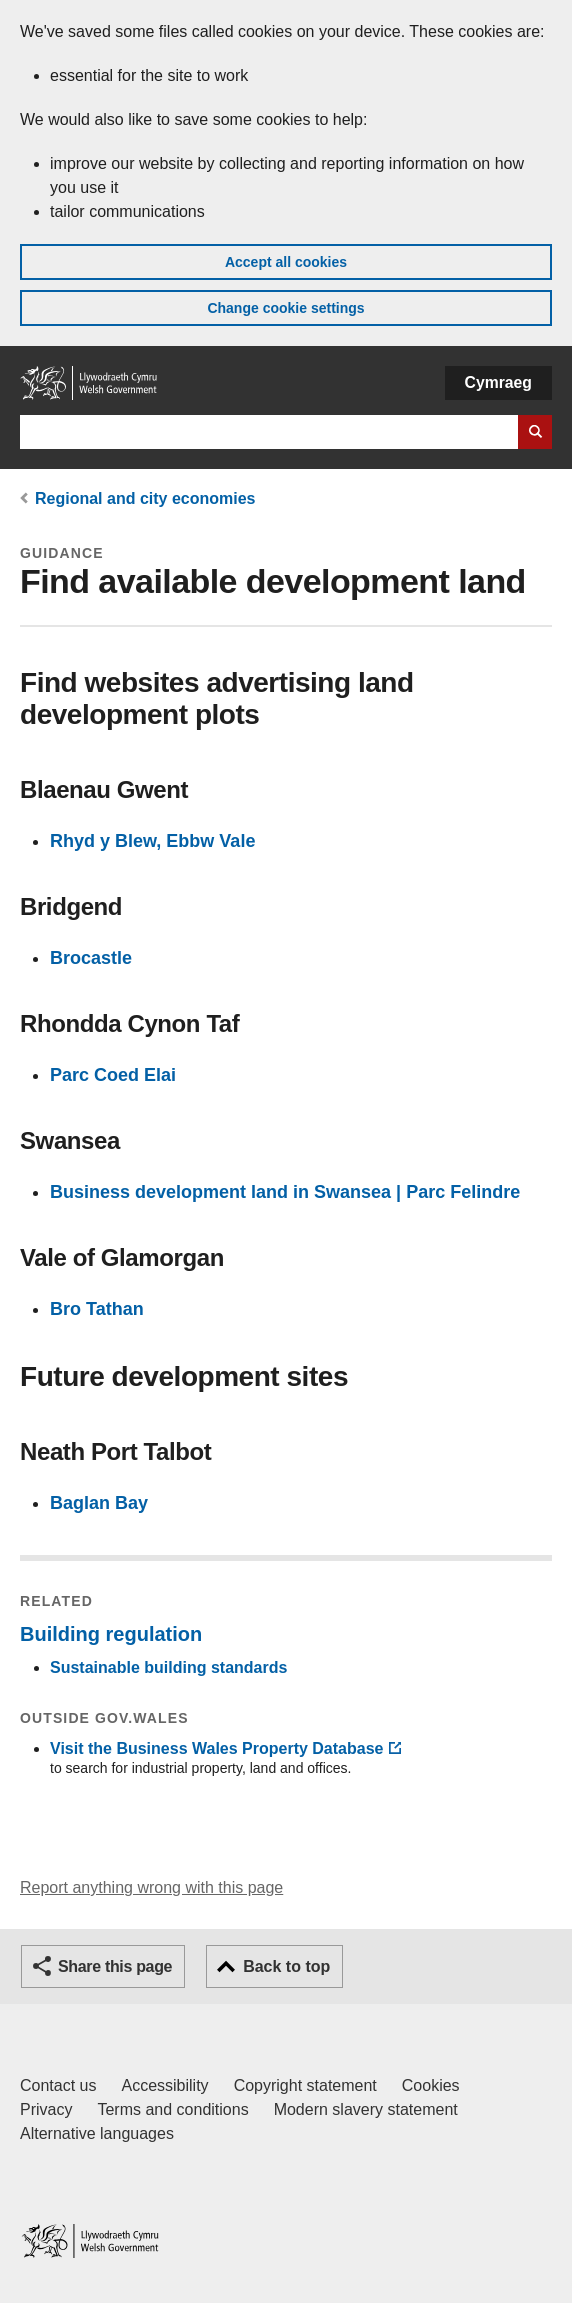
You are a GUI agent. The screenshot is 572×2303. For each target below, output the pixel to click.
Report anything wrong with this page (151, 1887)
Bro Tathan (97, 1309)
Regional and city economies (145, 498)
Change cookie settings (285, 308)
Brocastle (91, 958)
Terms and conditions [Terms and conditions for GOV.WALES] (172, 2109)
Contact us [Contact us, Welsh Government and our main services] (58, 2085)
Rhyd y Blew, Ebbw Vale (152, 841)
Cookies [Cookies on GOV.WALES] (431, 2085)
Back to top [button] (286, 1966)
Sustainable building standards (168, 1667)
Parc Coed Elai (113, 1075)
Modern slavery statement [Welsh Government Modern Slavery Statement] (366, 2109)
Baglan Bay (99, 1503)
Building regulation (111, 1634)
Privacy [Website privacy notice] (46, 2109)
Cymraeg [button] (498, 382)
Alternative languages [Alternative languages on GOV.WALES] (97, 2133)
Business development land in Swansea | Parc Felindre (285, 1192)
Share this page (115, 1966)
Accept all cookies (286, 262)
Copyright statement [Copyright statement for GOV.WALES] (305, 2085)
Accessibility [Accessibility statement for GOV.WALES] (164, 2085)
